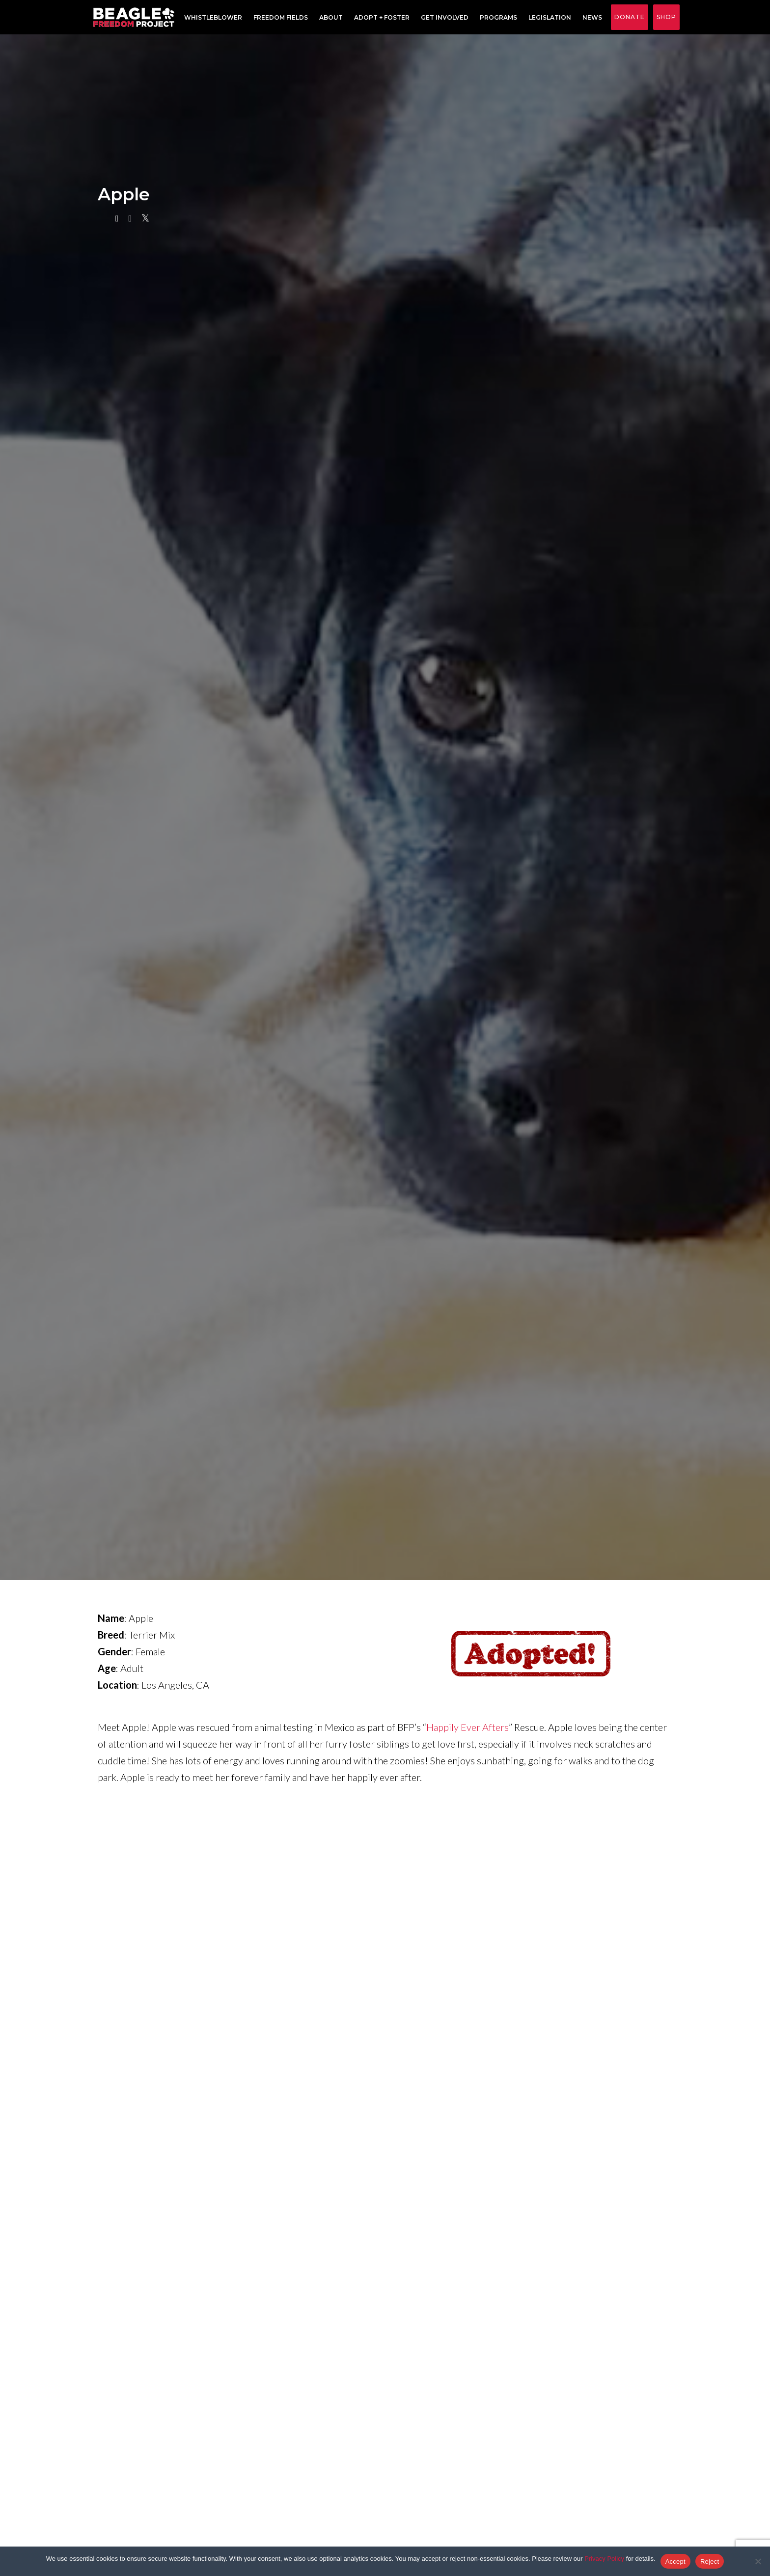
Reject (709, 2561)
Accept (675, 2561)
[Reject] (758, 2561)
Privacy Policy (604, 2558)
